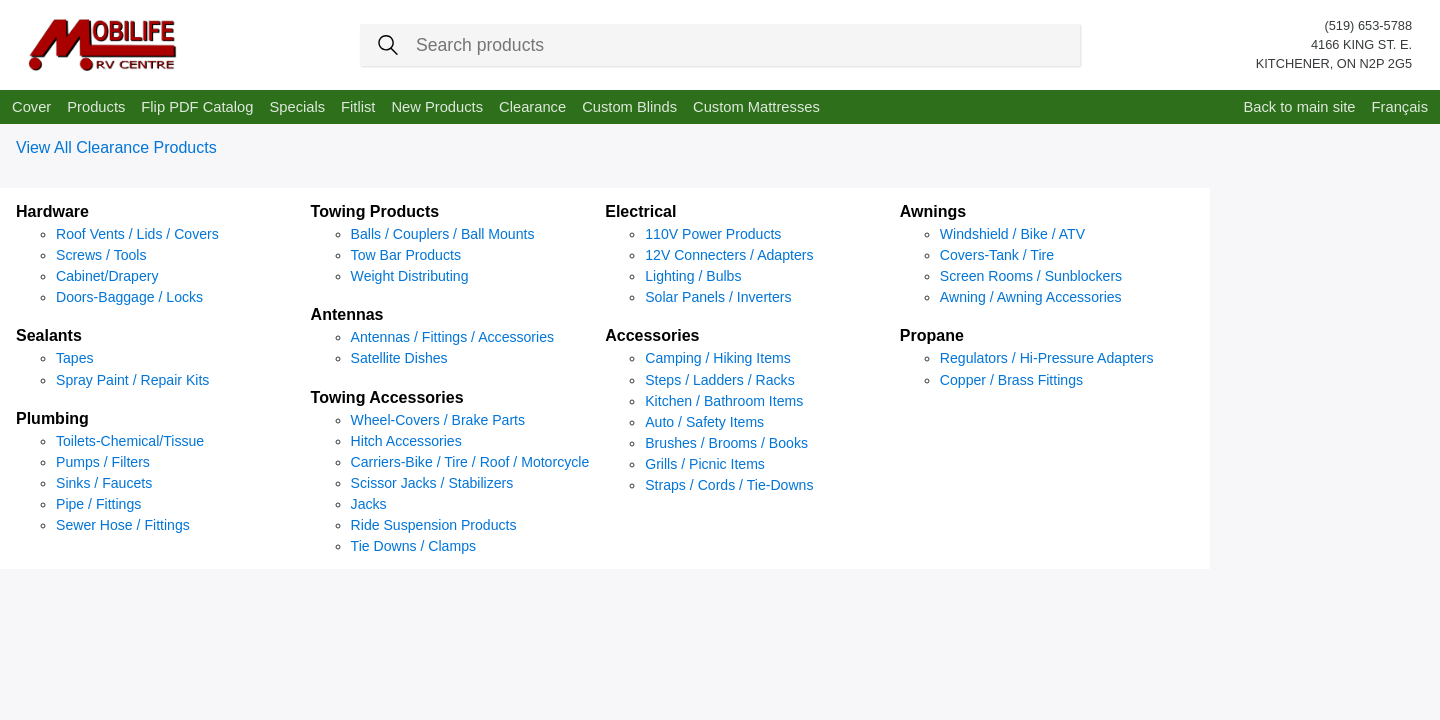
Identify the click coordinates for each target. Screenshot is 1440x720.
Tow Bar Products (406, 255)
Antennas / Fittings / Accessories (452, 337)
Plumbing (52, 418)
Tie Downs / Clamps (413, 546)
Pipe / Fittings (98, 504)
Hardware (52, 211)
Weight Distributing (410, 276)
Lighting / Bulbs (693, 276)
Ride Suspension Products (434, 525)
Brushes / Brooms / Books (726, 443)
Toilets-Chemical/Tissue (130, 441)
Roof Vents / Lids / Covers (137, 234)
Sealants (49, 335)
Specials (297, 107)
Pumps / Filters (103, 462)
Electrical (640, 211)
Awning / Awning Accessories (1031, 297)
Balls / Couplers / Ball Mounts (443, 234)
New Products (437, 107)
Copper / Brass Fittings (1011, 380)
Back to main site (1299, 107)
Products (96, 107)
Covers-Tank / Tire (997, 255)
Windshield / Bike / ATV (1012, 234)
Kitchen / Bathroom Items (724, 401)
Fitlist (358, 107)
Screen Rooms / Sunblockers (1031, 276)
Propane (932, 335)
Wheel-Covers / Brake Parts (438, 420)
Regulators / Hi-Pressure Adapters (1047, 358)
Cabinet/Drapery (107, 276)
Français (1400, 107)
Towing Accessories (387, 397)
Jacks (369, 504)
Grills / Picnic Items (705, 464)
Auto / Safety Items (704, 422)
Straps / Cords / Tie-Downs (729, 485)
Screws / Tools (101, 255)
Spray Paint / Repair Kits (132, 380)
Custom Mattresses (756, 107)
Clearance (532, 107)
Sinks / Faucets (104, 483)
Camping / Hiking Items (718, 358)
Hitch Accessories (406, 441)
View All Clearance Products (116, 147)
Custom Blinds (629, 107)
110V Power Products (713, 234)
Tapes (75, 358)
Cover (31, 107)
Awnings (933, 211)
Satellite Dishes (399, 358)
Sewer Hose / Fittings (123, 525)
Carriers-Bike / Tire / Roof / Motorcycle (470, 462)
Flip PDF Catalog (197, 107)
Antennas (347, 314)
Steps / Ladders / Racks (719, 380)
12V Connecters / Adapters (729, 255)
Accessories (652, 335)
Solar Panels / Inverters (718, 297)
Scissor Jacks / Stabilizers (432, 483)
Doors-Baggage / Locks (129, 297)
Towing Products (375, 211)
